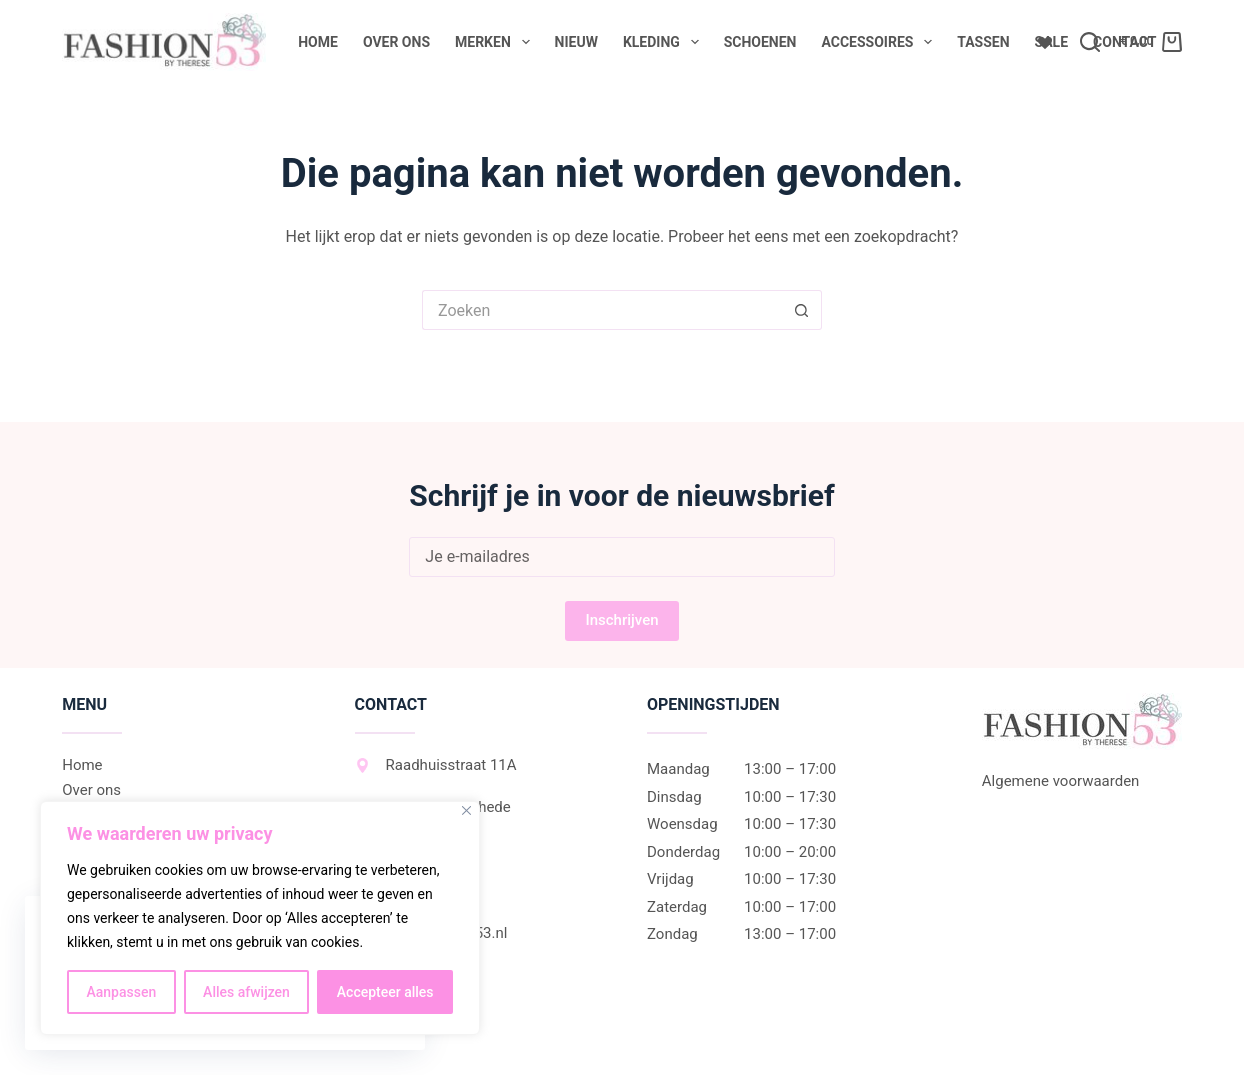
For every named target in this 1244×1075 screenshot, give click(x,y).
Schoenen (760, 42)
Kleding (665, 42)
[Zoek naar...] (602, 310)
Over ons (396, 42)
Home (318, 42)
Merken (496, 42)
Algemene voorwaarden (1061, 781)
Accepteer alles (385, 992)
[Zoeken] (1090, 42)
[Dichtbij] (466, 810)
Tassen (983, 42)
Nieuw (576, 42)
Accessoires (880, 42)
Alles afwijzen (246, 992)
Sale (1051, 42)
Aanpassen (121, 992)
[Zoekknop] (802, 310)
